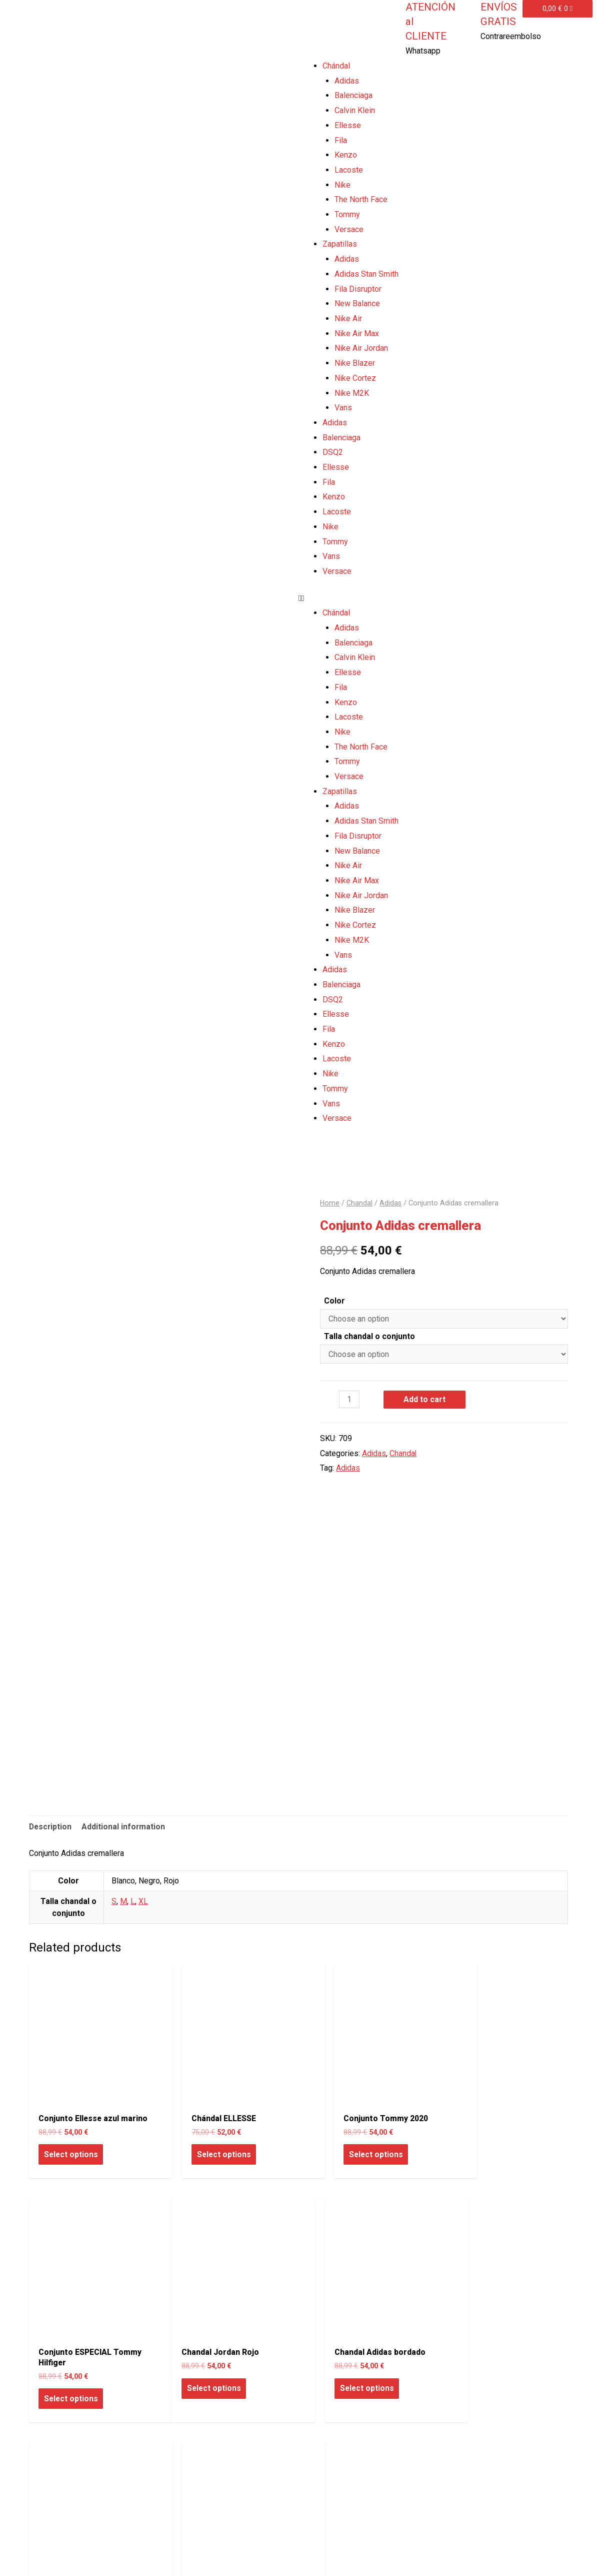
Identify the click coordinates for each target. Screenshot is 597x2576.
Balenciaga (353, 95)
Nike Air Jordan (361, 348)
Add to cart (425, 1399)
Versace (349, 229)
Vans (343, 407)
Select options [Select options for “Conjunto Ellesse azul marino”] (71, 2150)
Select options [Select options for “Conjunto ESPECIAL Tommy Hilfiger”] (482, 2150)
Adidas (346, 81)
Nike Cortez (355, 378)
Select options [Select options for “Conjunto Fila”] (482, 2370)
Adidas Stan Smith (366, 274)
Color (334, 1300)
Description (51, 1827)
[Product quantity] (349, 1399)
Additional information (125, 1827)
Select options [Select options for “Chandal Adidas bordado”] (208, 2370)
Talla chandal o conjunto (369, 1336)
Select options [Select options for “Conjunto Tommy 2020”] (345, 2140)
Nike (342, 185)
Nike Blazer (354, 363)
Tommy (347, 214)
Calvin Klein (354, 110)
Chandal (360, 1202)
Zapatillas (339, 244)
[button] (447, 598)
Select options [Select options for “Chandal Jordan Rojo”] (71, 2370)
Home (330, 1202)
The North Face (361, 199)
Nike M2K (351, 393)
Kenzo (345, 155)
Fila (340, 140)
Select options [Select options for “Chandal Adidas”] (345, 2370)
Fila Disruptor (358, 289)
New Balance (357, 303)
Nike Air (348, 318)
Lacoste (348, 170)
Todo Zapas (46, 2554)
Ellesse (347, 125)
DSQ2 (332, 452)
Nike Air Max (356, 333)
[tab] (51, 1827)
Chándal (336, 66)
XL (143, 1901)
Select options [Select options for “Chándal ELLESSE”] (208, 2140)
